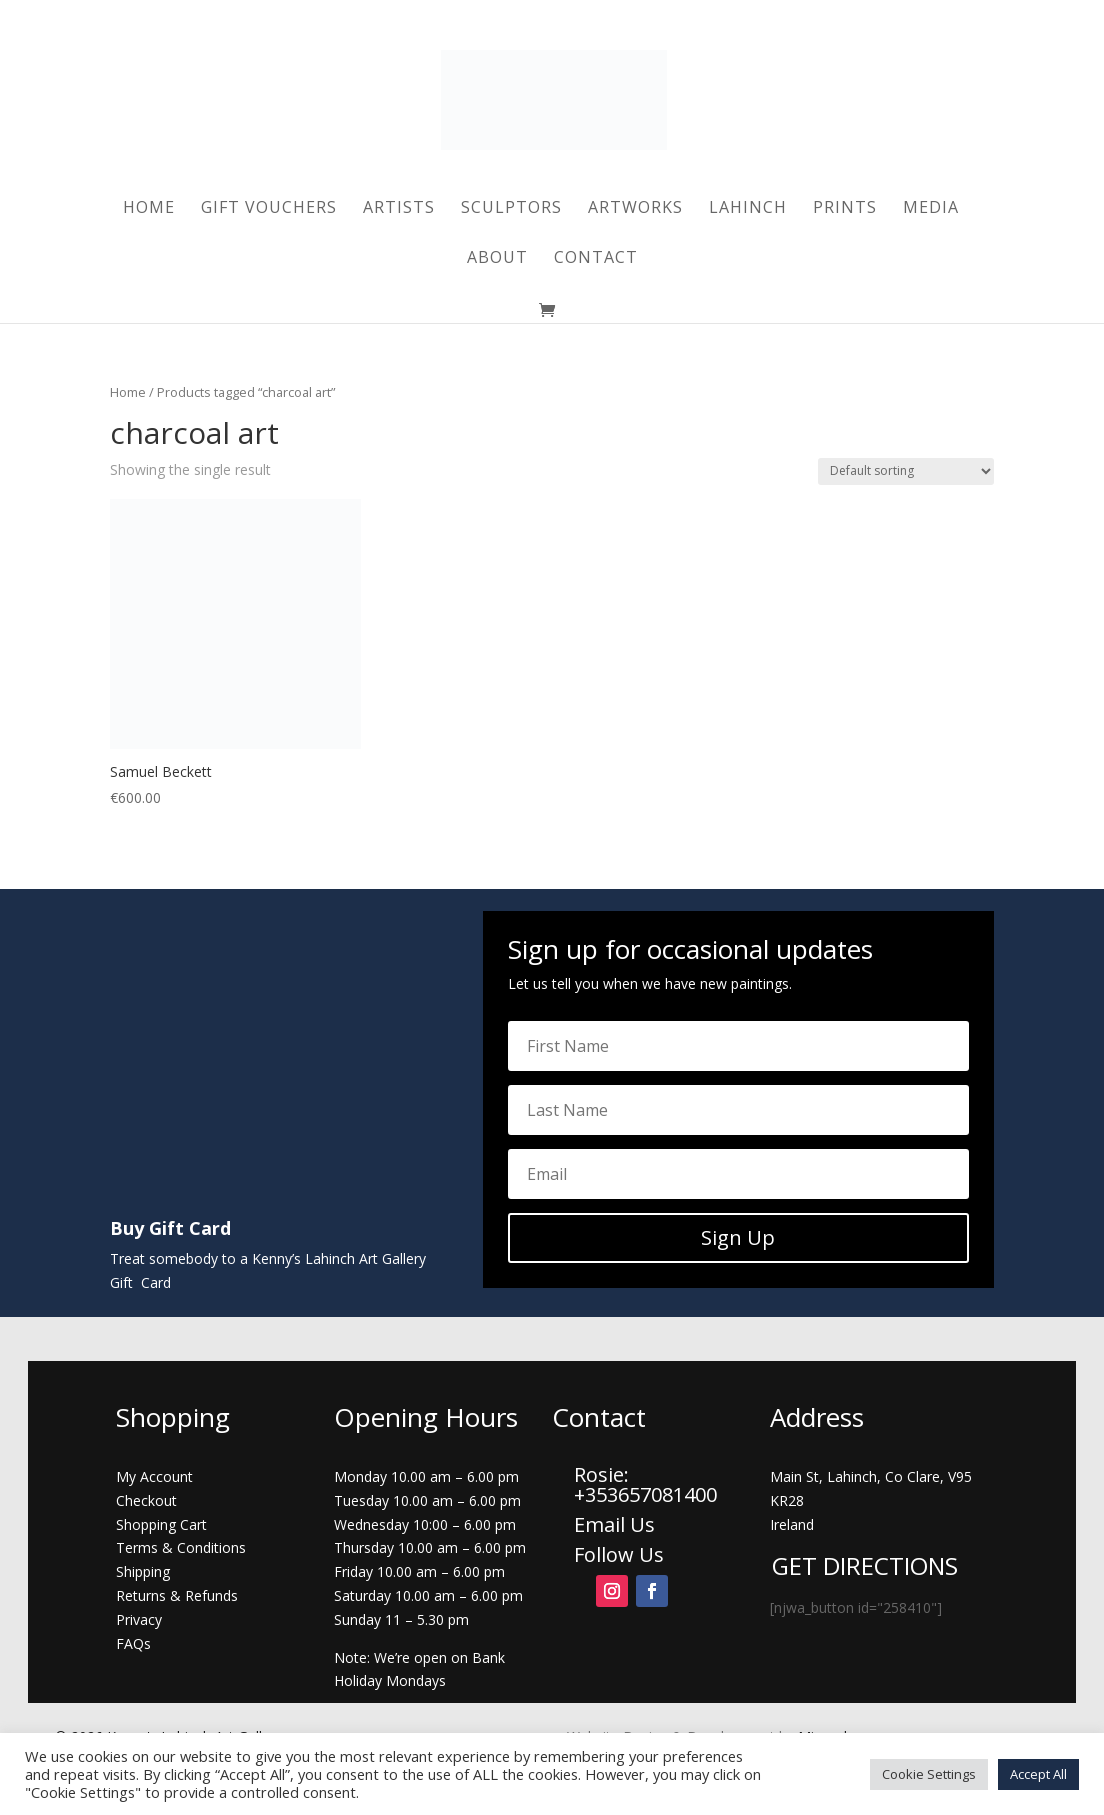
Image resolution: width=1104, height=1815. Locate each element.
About (497, 259)
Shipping (143, 1571)
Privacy (139, 1619)
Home (149, 209)
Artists (399, 209)
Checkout (146, 1500)
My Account (154, 1476)
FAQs (133, 1643)
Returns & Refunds (177, 1595)
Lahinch (748, 209)
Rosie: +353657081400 (648, 1484)
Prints (845, 209)
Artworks (635, 209)
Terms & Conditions (181, 1547)
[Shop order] (906, 471)
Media (931, 209)
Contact (596, 259)
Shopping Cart (161, 1524)
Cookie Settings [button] (929, 1774)
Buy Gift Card (170, 1228)
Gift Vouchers (269, 209)
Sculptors (511, 209)
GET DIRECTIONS (865, 1565)
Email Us (614, 1524)
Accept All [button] (1038, 1774)
